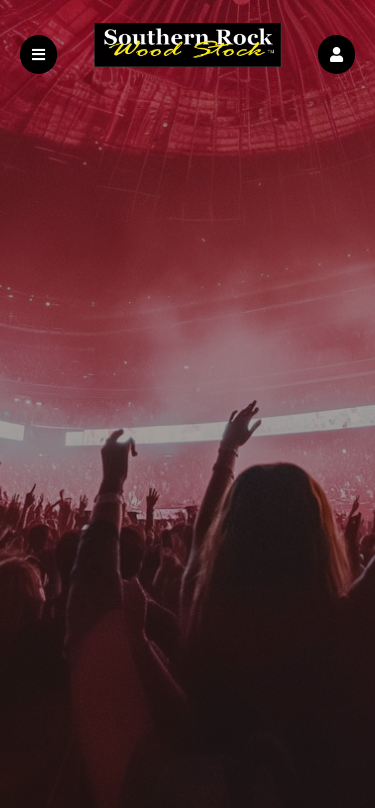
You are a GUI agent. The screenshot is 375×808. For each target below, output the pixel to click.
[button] (336, 54)
